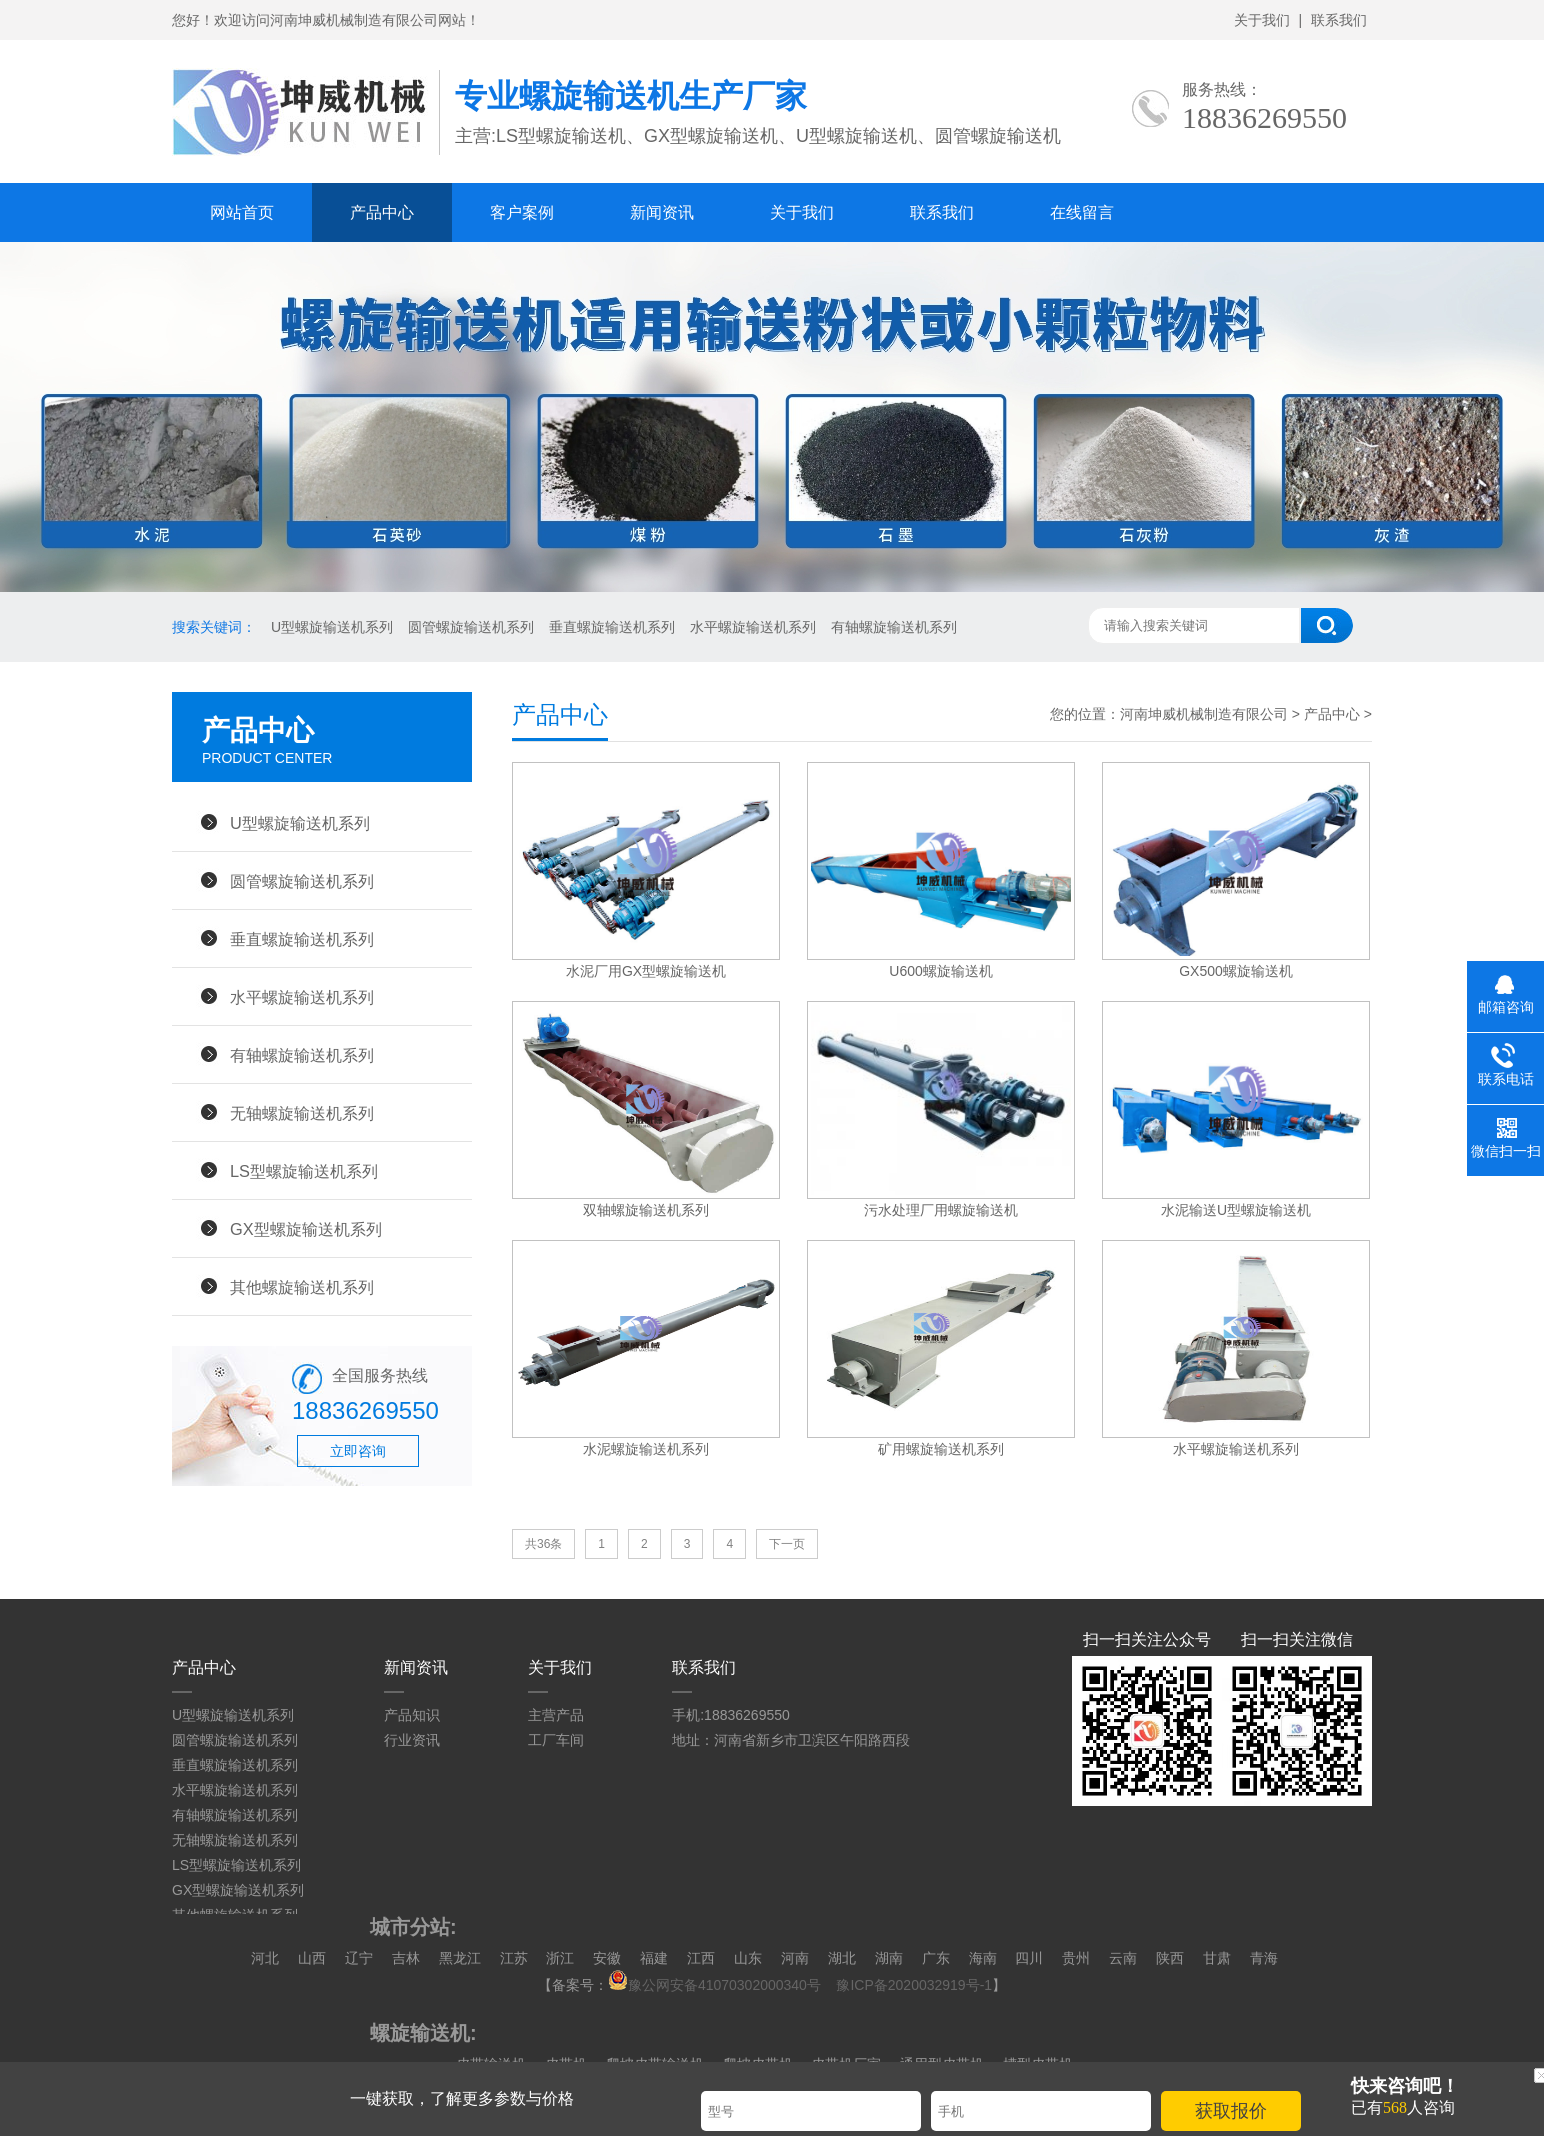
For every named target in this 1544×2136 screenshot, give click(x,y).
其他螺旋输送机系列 (302, 1287)
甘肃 (1217, 1958)
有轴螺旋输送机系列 (894, 627)
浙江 (560, 1958)
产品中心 (382, 212)
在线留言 (1082, 212)
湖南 (889, 1958)
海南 (983, 1958)
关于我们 (1262, 20)
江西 (701, 1958)
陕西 (1170, 1958)
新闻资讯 (662, 212)
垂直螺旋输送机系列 (612, 627)
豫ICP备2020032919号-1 (914, 1985)
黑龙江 (460, 1958)
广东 (936, 1958)
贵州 (1076, 1958)
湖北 (842, 1958)
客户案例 (522, 212)
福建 (654, 1958)
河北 (265, 1958)
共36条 (543, 1544)
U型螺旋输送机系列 (332, 627)
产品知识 (412, 1715)
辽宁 (359, 1958)
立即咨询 (358, 1451)
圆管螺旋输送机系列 (471, 627)
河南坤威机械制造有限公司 (1206, 714)
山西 (312, 1958)
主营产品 (556, 1715)
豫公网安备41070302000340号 (720, 1985)
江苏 (514, 1958)
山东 (748, 1958)
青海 (1264, 1958)
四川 (1029, 1958)
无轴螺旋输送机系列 (302, 1113)
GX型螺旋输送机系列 (306, 1229)
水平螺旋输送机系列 (753, 627)
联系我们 (1339, 20)
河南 (795, 1958)
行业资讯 (412, 1740)
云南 (1123, 1958)
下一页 (787, 1544)
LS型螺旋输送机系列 (304, 1171)
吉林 (406, 1958)
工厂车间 (556, 1740)
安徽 (607, 1958)
